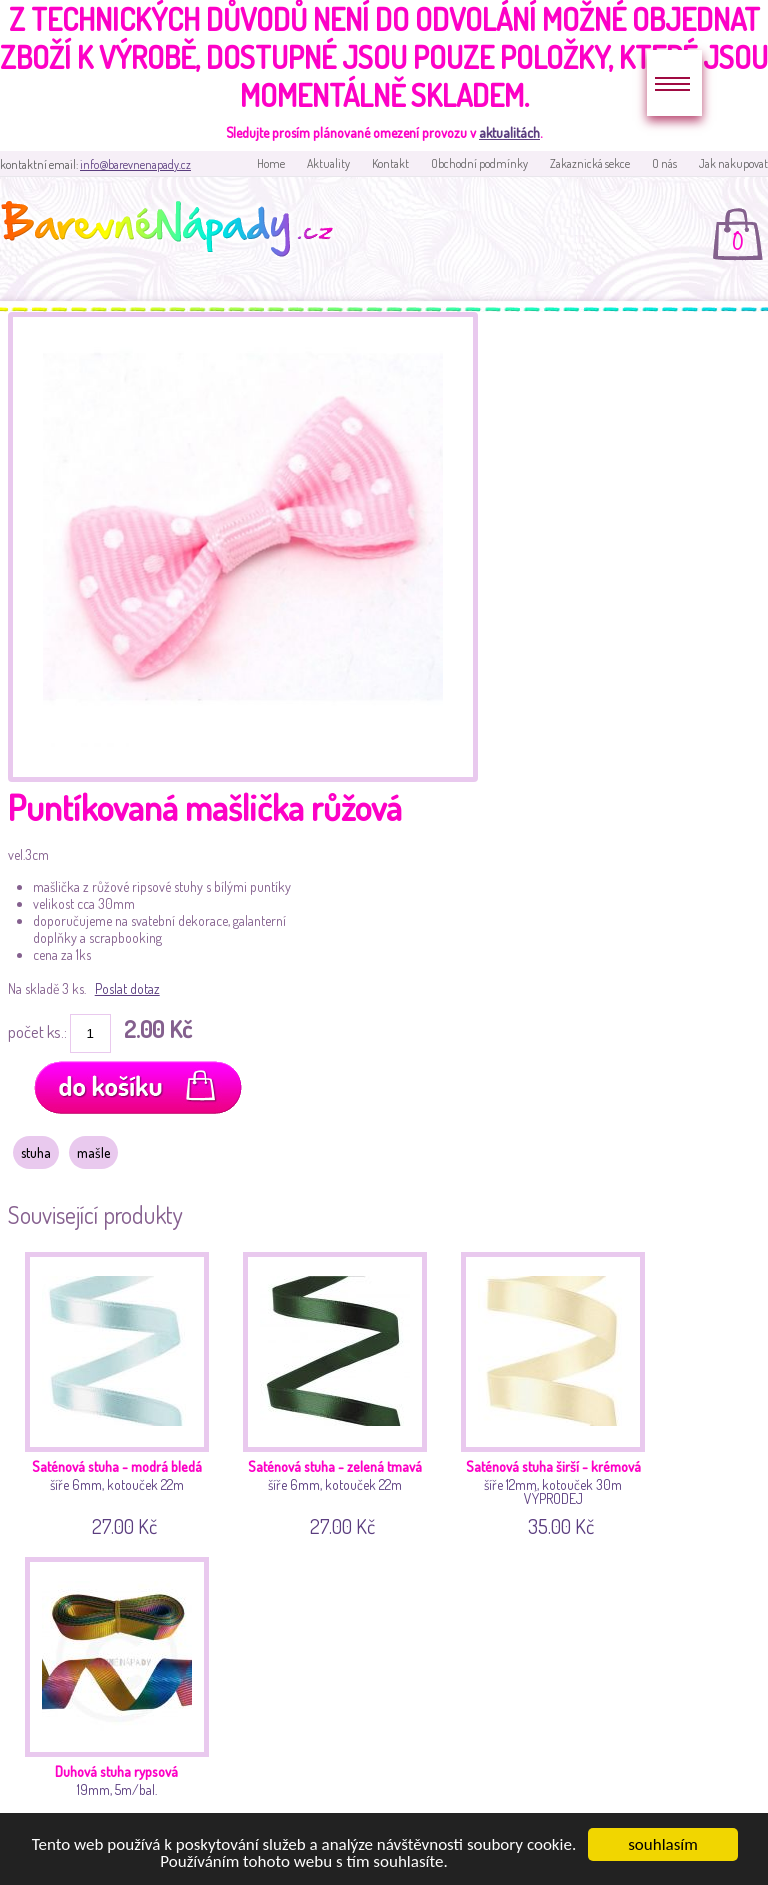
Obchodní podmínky (479, 163)
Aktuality (328, 163)
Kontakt (390, 163)
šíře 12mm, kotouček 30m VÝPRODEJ (557, 1391)
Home (271, 163)
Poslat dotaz (127, 988)
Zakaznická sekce (590, 163)
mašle (93, 1152)
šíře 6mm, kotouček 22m (121, 1391)
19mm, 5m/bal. (121, 1696)
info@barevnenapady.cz (135, 164)
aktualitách (509, 132)
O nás (664, 163)
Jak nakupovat (733, 163)
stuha (36, 1152)
